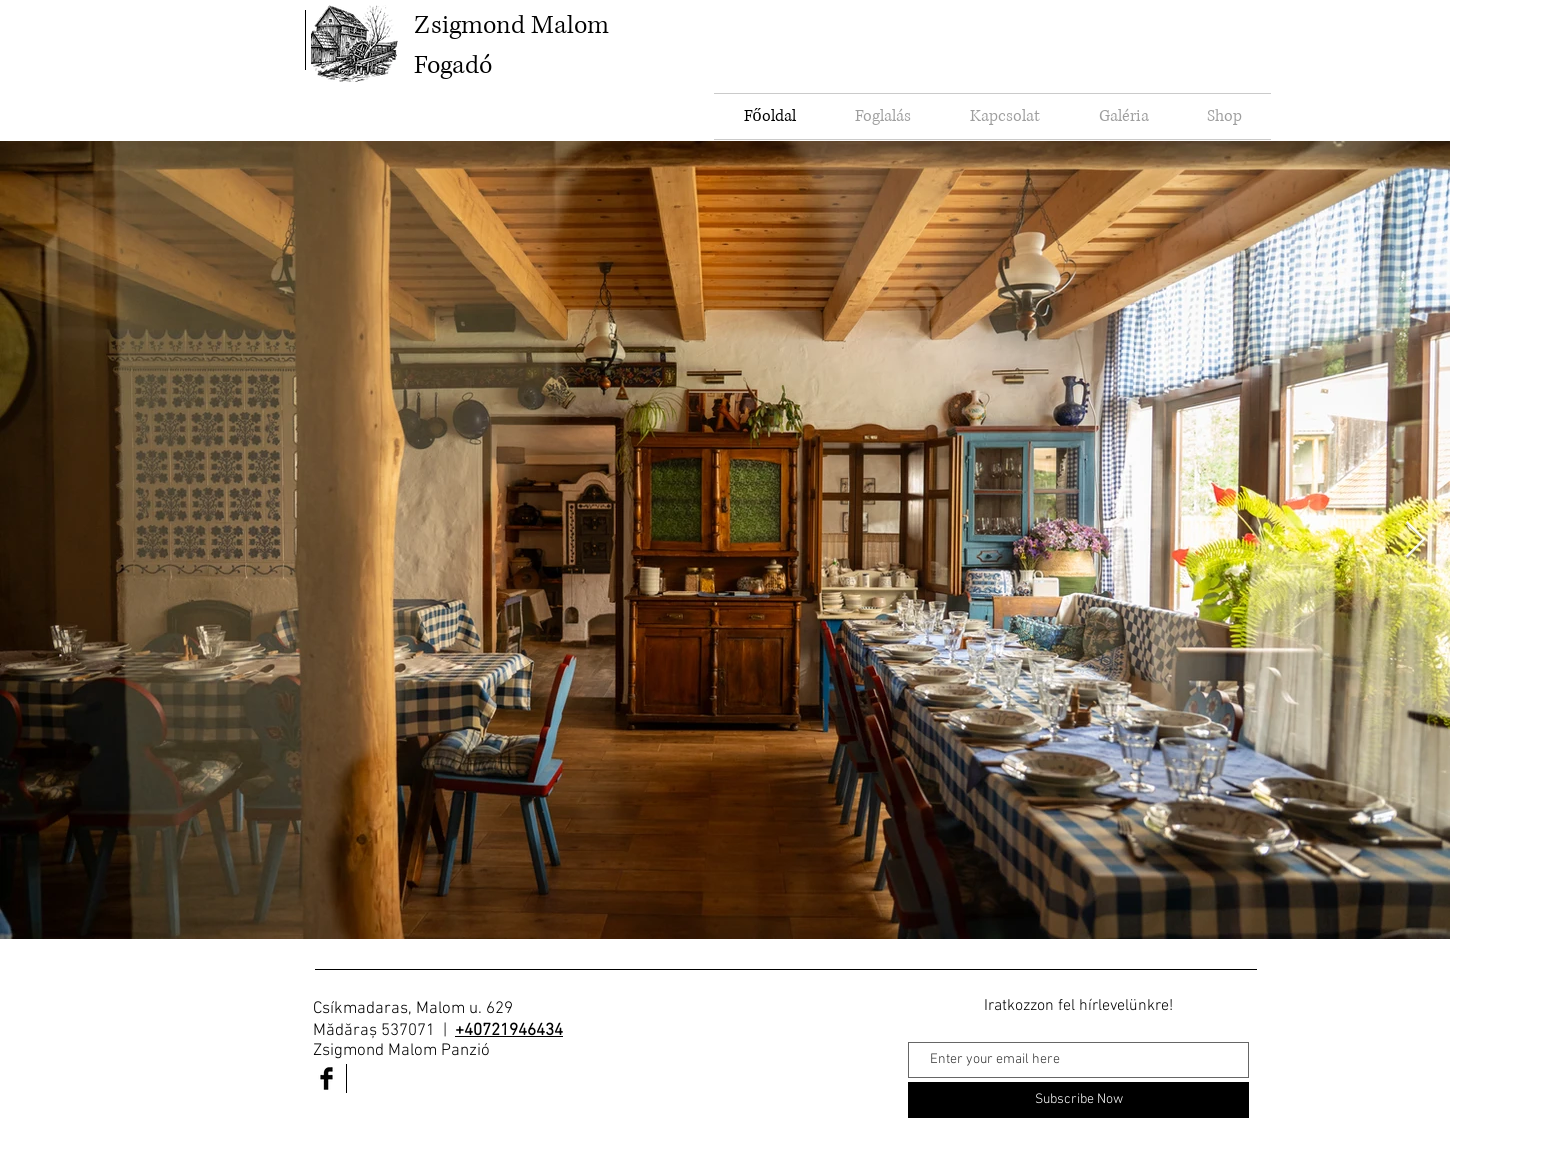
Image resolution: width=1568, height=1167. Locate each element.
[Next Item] (1415, 540)
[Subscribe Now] (1078, 1100)
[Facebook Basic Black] (326, 1078)
